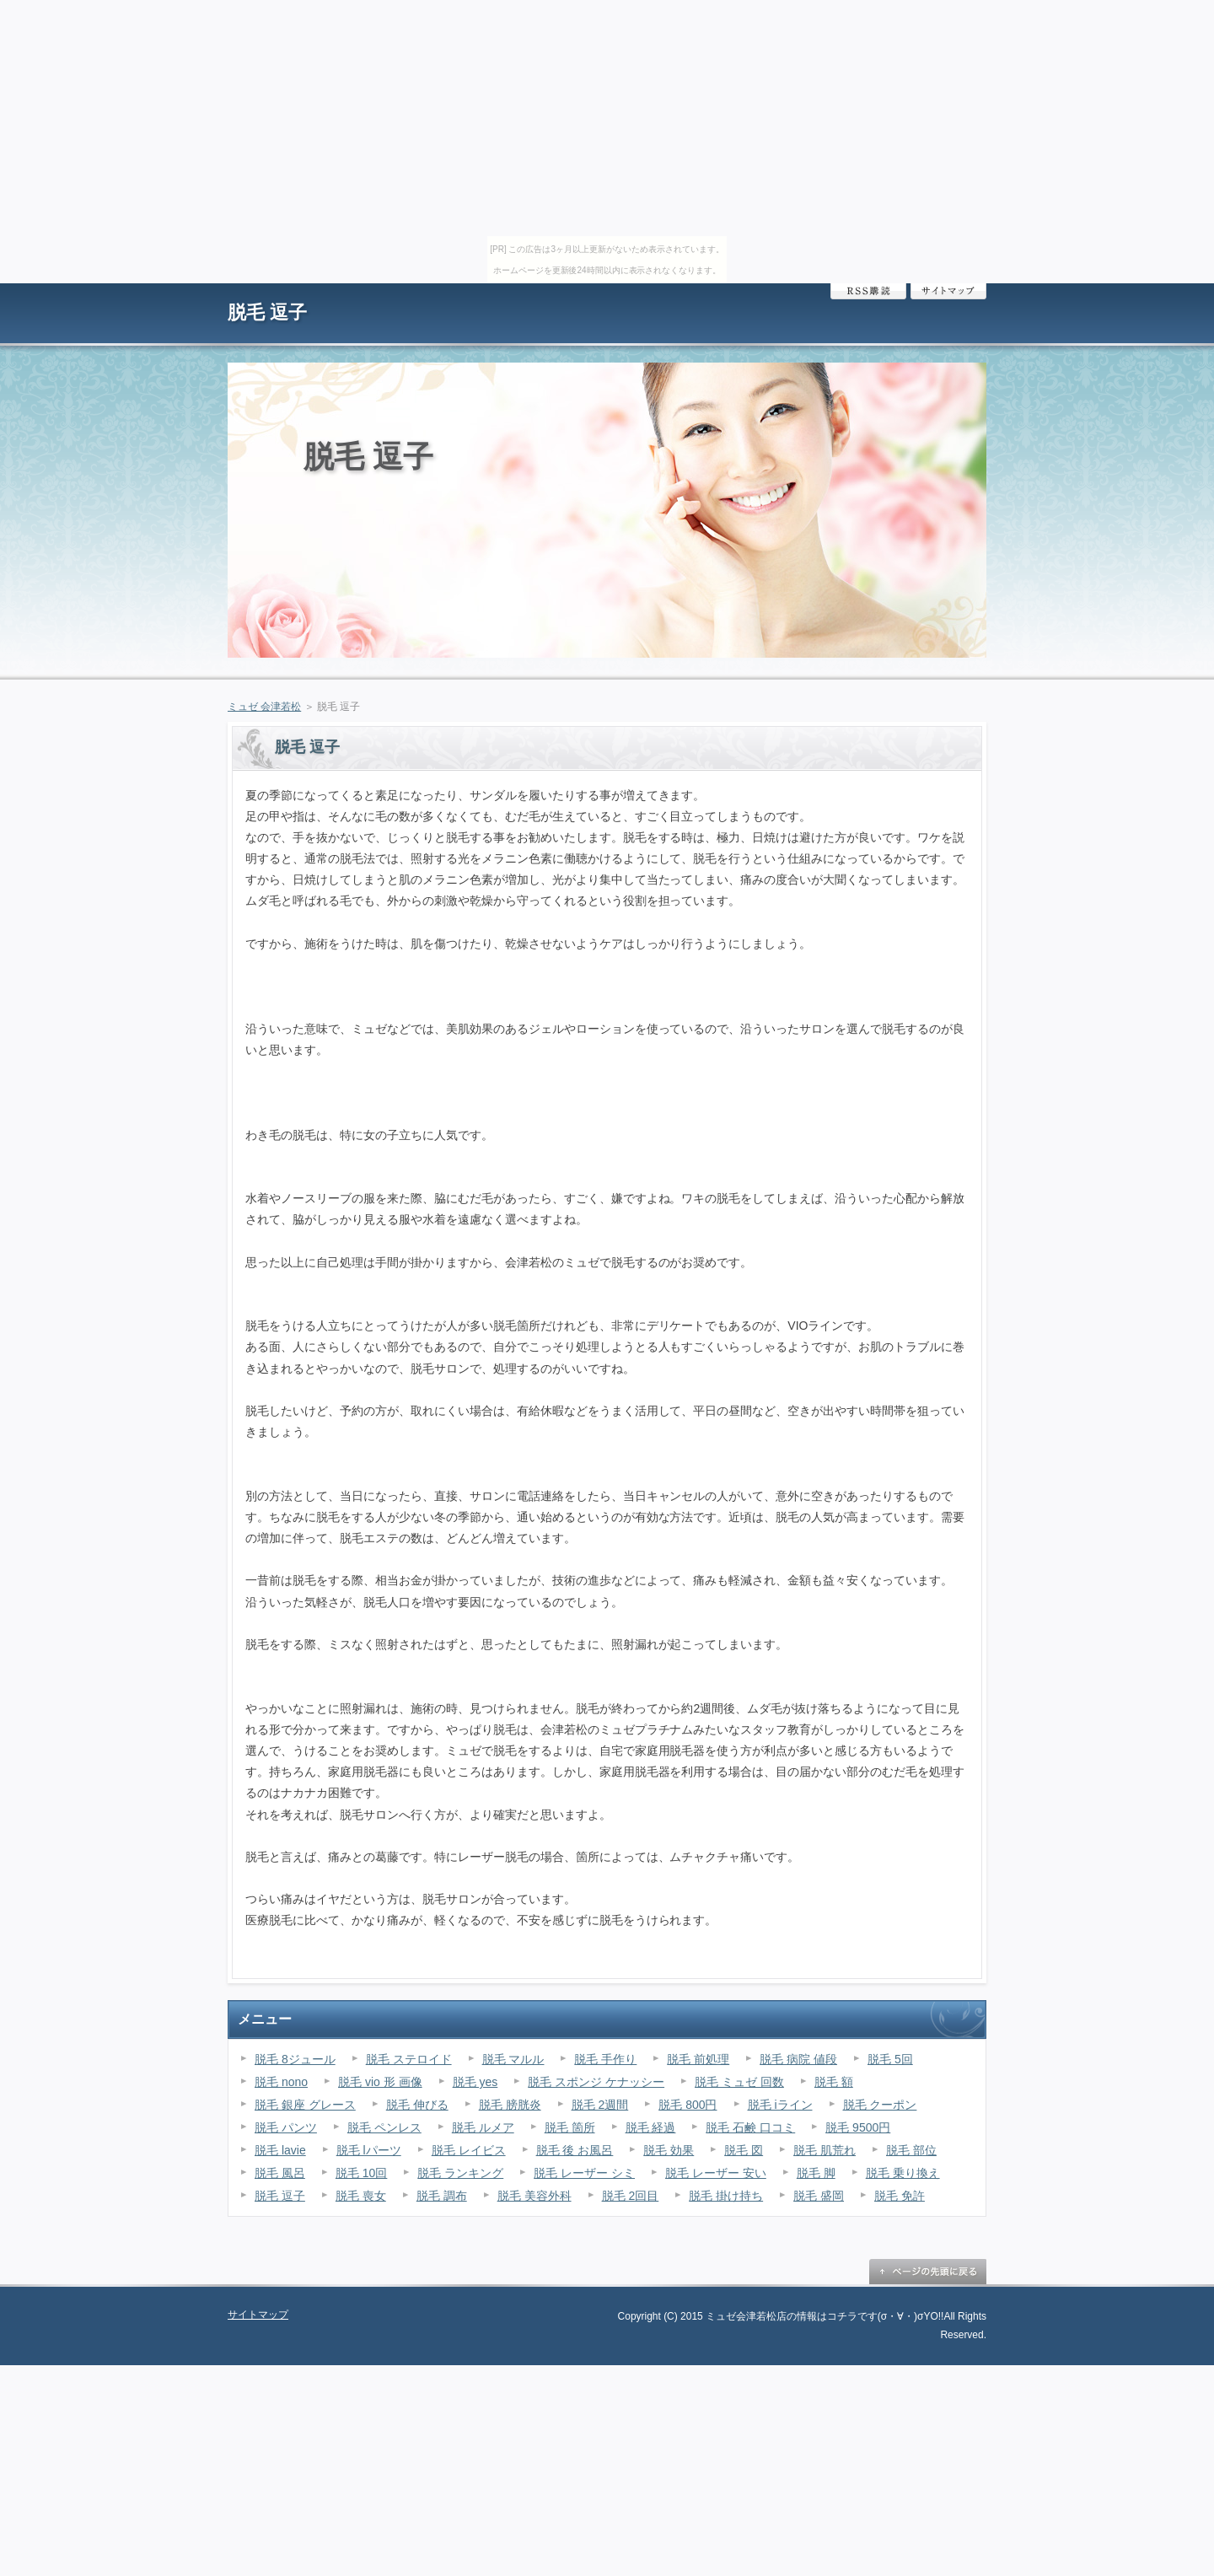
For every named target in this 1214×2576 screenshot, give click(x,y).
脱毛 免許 (899, 2195)
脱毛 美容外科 (534, 2195)
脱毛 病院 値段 (798, 2059)
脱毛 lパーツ (368, 2150)
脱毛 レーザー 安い (715, 2173)
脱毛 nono (281, 2082)
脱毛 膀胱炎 (510, 2104)
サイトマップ (948, 291)
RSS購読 (868, 291)
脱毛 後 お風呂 (575, 2150)
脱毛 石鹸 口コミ (750, 2127)
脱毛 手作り (605, 2059)
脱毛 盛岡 (818, 2195)
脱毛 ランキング (460, 2173)
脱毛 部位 (911, 2150)
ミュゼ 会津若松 (264, 707)
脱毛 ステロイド (409, 2059)
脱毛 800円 (687, 2104)
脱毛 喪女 (361, 2195)
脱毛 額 (833, 2082)
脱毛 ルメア (483, 2127)
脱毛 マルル (513, 2059)
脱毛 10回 (361, 2173)
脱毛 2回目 (630, 2195)
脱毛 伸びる (417, 2104)
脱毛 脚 (816, 2173)
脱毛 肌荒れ (824, 2150)
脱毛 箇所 (570, 2127)
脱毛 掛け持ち (726, 2195)
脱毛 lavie (280, 2150)
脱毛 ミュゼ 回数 (739, 2082)
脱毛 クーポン (880, 2104)
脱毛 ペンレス (384, 2127)
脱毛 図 (743, 2150)
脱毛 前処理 (698, 2059)
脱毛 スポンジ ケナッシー (596, 2082)
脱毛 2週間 (600, 2104)
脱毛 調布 (441, 2195)
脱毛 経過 (651, 2127)
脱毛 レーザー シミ (584, 2173)
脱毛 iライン (780, 2104)
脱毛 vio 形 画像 (380, 2082)
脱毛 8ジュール (295, 2059)
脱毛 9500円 (857, 2127)
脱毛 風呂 (280, 2173)
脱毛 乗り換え (903, 2173)
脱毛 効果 (668, 2150)
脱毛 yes (475, 2082)
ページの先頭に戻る (927, 2271)
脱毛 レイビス (469, 2150)
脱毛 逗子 (267, 312)
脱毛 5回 (890, 2059)
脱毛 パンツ (286, 2127)
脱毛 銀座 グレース (305, 2104)
